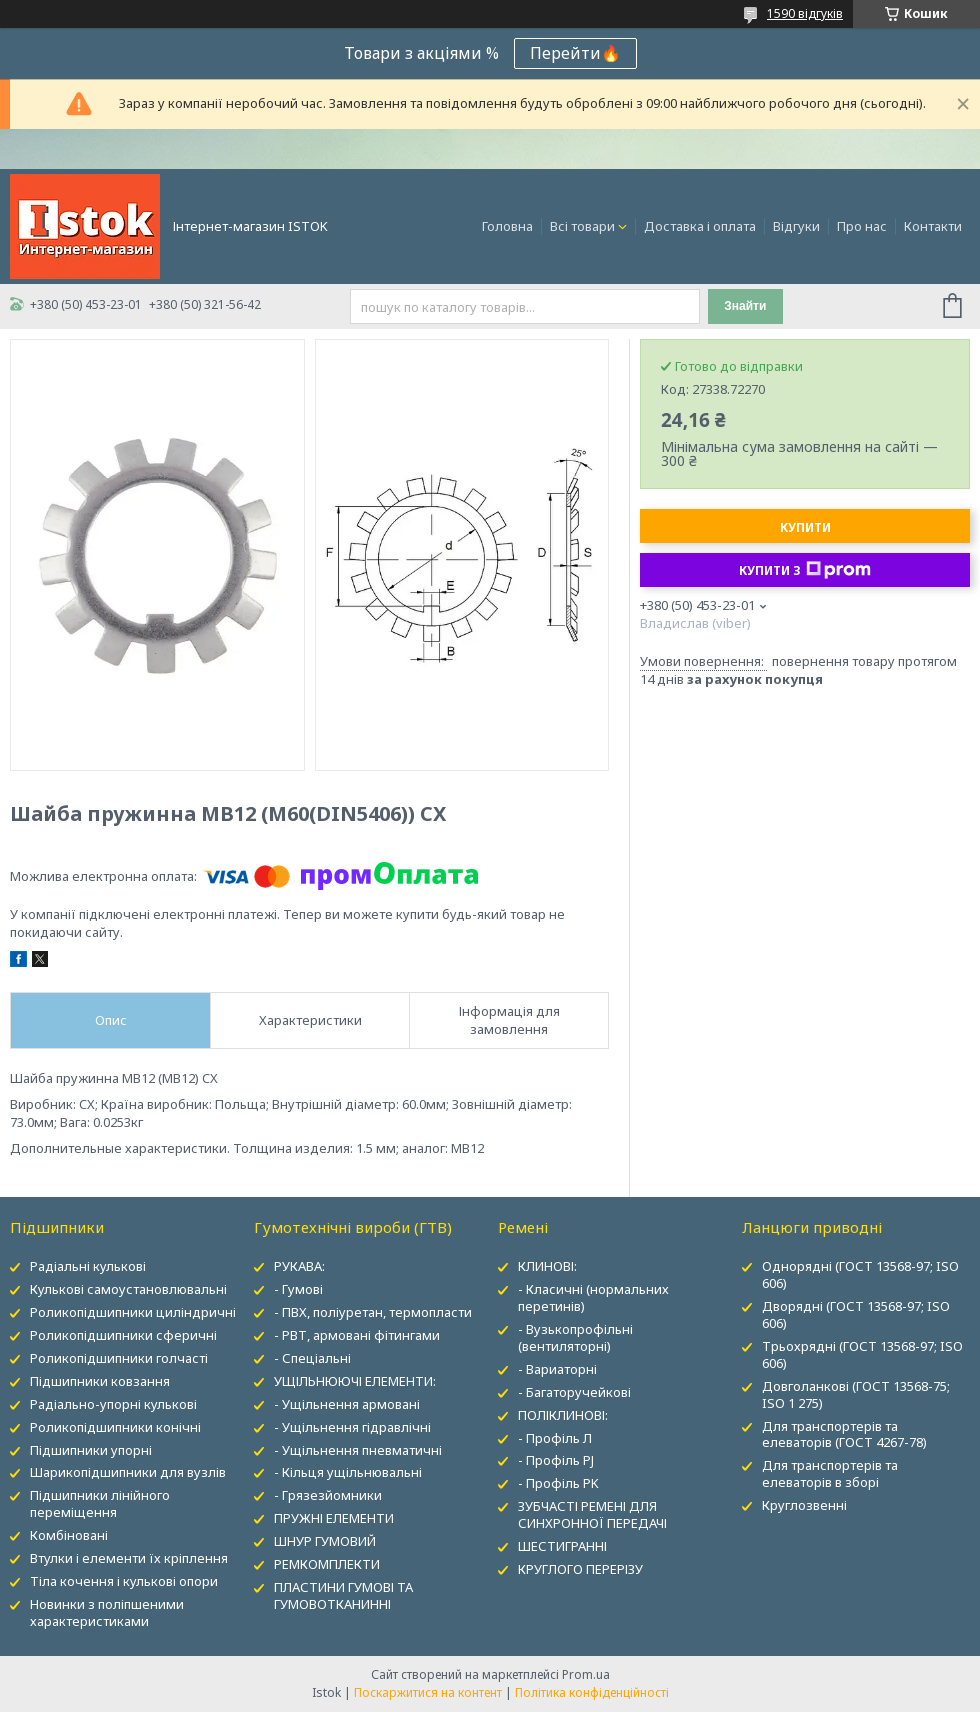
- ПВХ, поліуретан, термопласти (373, 1312)
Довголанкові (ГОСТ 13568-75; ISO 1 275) (856, 1394)
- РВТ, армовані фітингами (357, 1335)
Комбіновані (69, 1535)
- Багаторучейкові (574, 1392)
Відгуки (796, 226)
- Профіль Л (555, 1438)
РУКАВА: (299, 1266)
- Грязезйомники (328, 1495)
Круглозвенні (804, 1505)
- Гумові (298, 1289)
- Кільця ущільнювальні (348, 1472)
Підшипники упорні (91, 1450)
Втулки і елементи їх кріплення (129, 1558)
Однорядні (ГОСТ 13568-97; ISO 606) (860, 1274)
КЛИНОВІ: (547, 1266)
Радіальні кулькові (88, 1266)
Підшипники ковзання (100, 1381)
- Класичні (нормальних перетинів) (593, 1297)
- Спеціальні (312, 1358)
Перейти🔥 (575, 53)
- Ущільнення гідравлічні (352, 1427)
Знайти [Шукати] (745, 306)
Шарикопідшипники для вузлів (128, 1472)
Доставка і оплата (700, 226)
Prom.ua (586, 1674)
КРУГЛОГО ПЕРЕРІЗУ (580, 1569)
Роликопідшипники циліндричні (133, 1312)
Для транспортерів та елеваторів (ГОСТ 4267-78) (844, 1434)
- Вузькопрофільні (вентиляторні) (575, 1337)
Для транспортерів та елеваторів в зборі (830, 1473)
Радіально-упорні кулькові (113, 1404)
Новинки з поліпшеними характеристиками (107, 1612)
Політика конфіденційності (592, 1692)
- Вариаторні (557, 1369)
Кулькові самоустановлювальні (128, 1289)
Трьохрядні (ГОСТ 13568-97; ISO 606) (862, 1354)
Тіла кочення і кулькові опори (124, 1581)
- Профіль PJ (556, 1460)
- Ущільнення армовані (347, 1404)
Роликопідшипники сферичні (123, 1335)
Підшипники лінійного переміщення (100, 1503)
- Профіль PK (558, 1483)
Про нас (862, 226)
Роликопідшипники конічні (115, 1427)
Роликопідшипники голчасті (119, 1358)
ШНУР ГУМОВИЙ (325, 1541)
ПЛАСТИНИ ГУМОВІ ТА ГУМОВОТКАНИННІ (343, 1595)
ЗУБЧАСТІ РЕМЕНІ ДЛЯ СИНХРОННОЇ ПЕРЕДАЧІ (592, 1514)
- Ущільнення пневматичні (358, 1450)
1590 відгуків (805, 13)
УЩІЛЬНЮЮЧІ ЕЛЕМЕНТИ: (355, 1381)
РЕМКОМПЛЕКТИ (327, 1564)
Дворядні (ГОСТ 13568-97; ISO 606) (856, 1314)
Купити (805, 527)
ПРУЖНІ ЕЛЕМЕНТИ (334, 1518)
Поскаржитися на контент (428, 1692)
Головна (507, 226)
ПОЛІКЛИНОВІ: (563, 1415)
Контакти (933, 226)
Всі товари (582, 226)
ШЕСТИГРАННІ (562, 1546)
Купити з (805, 570)
